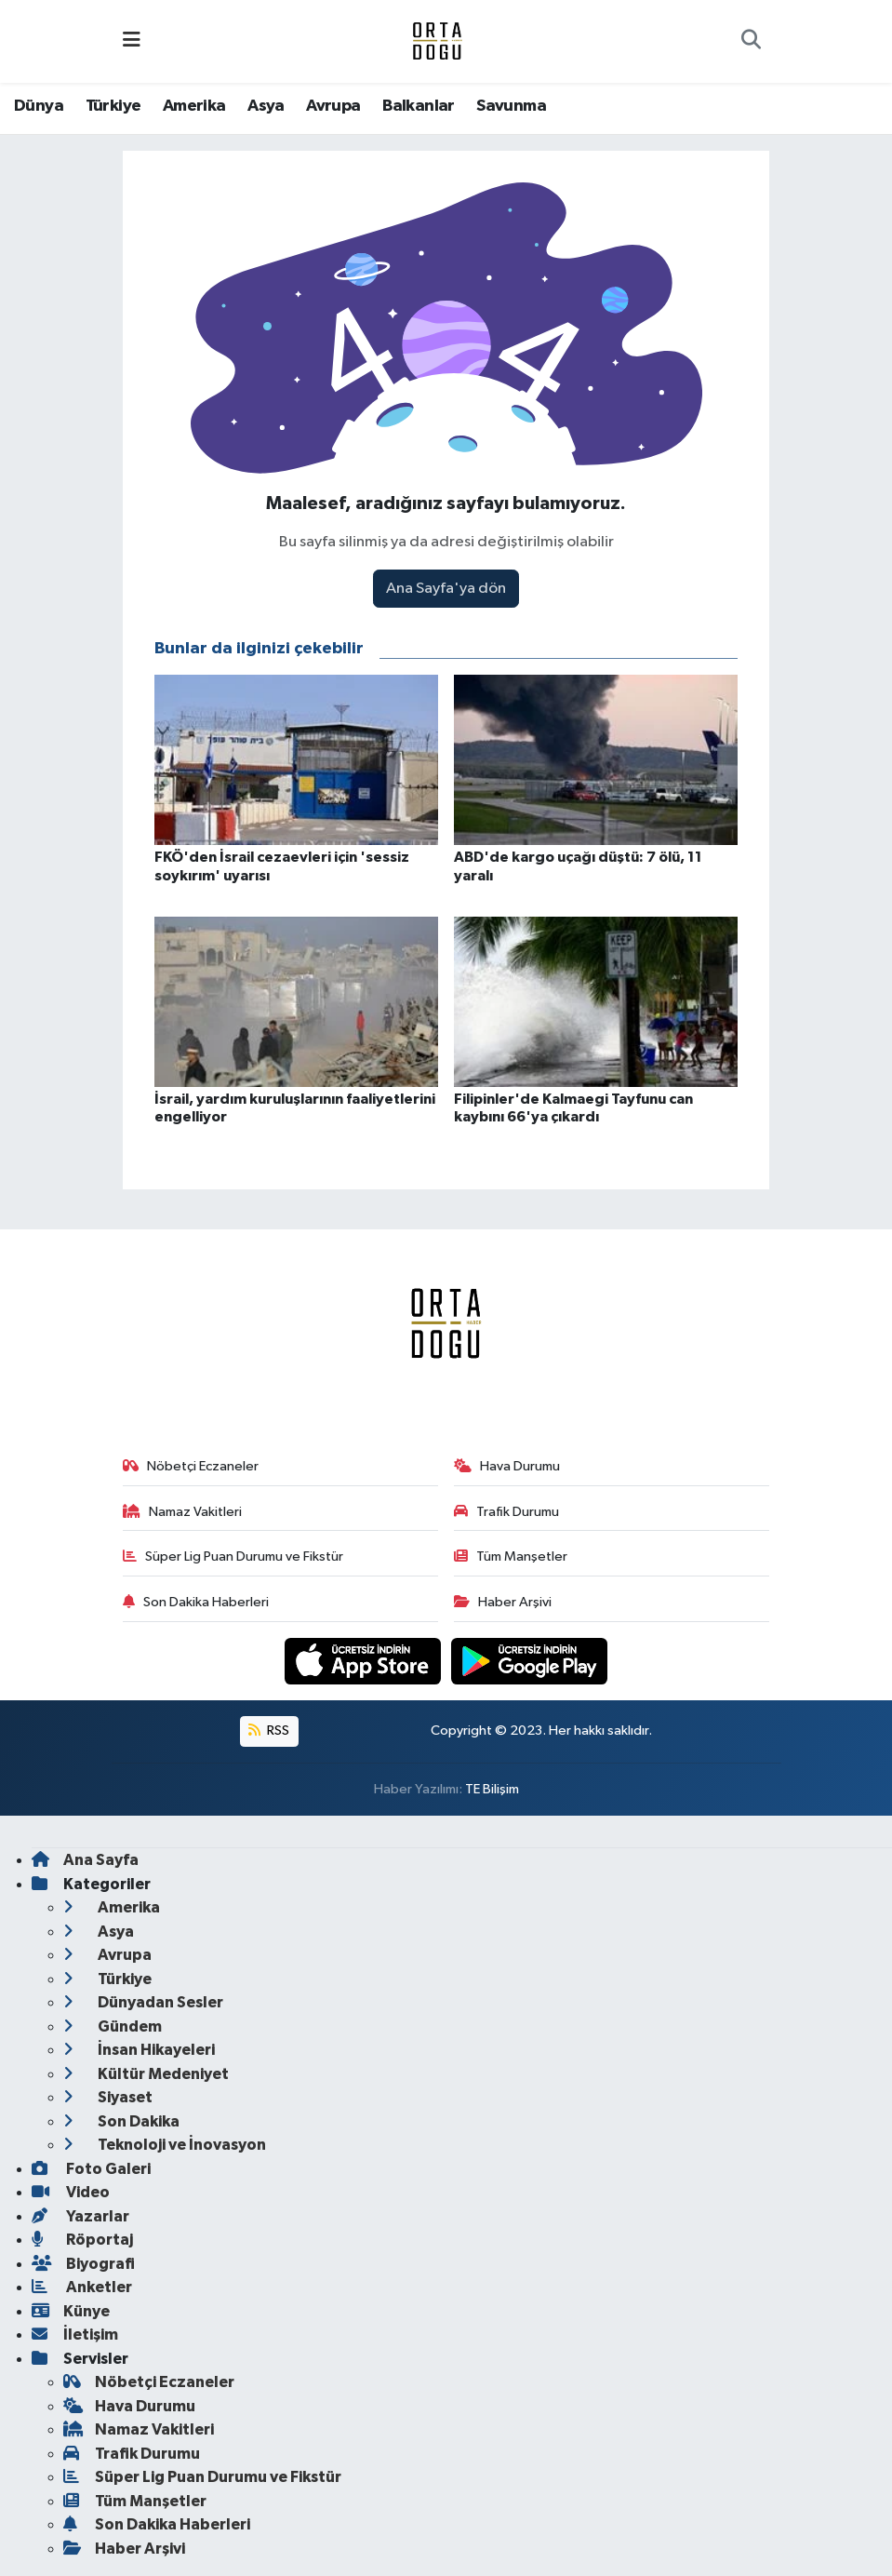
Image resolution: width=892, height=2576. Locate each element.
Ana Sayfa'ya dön (446, 589)
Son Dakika (121, 2121)
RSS (268, 1730)
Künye (71, 2311)
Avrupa (333, 106)
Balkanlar (418, 106)
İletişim (75, 2334)
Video (71, 2192)
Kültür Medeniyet (146, 2074)
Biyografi (83, 2264)
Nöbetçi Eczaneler (191, 1466)
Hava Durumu (507, 1466)
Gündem (112, 2026)
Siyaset (108, 2097)
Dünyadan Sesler (143, 2002)
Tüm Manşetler (510, 1556)
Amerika (194, 106)
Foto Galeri (91, 2169)
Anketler (82, 2287)
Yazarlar (80, 2216)
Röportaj (82, 2239)
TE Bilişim (492, 1789)
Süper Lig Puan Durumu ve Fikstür (233, 1556)
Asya (266, 106)
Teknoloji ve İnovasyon (164, 2145)
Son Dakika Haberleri (196, 1602)
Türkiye (113, 106)
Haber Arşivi (503, 1602)
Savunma (511, 106)
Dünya (38, 106)
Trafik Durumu (506, 1512)
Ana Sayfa (85, 1860)
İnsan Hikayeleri (139, 2050)
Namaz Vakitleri (182, 1512)
